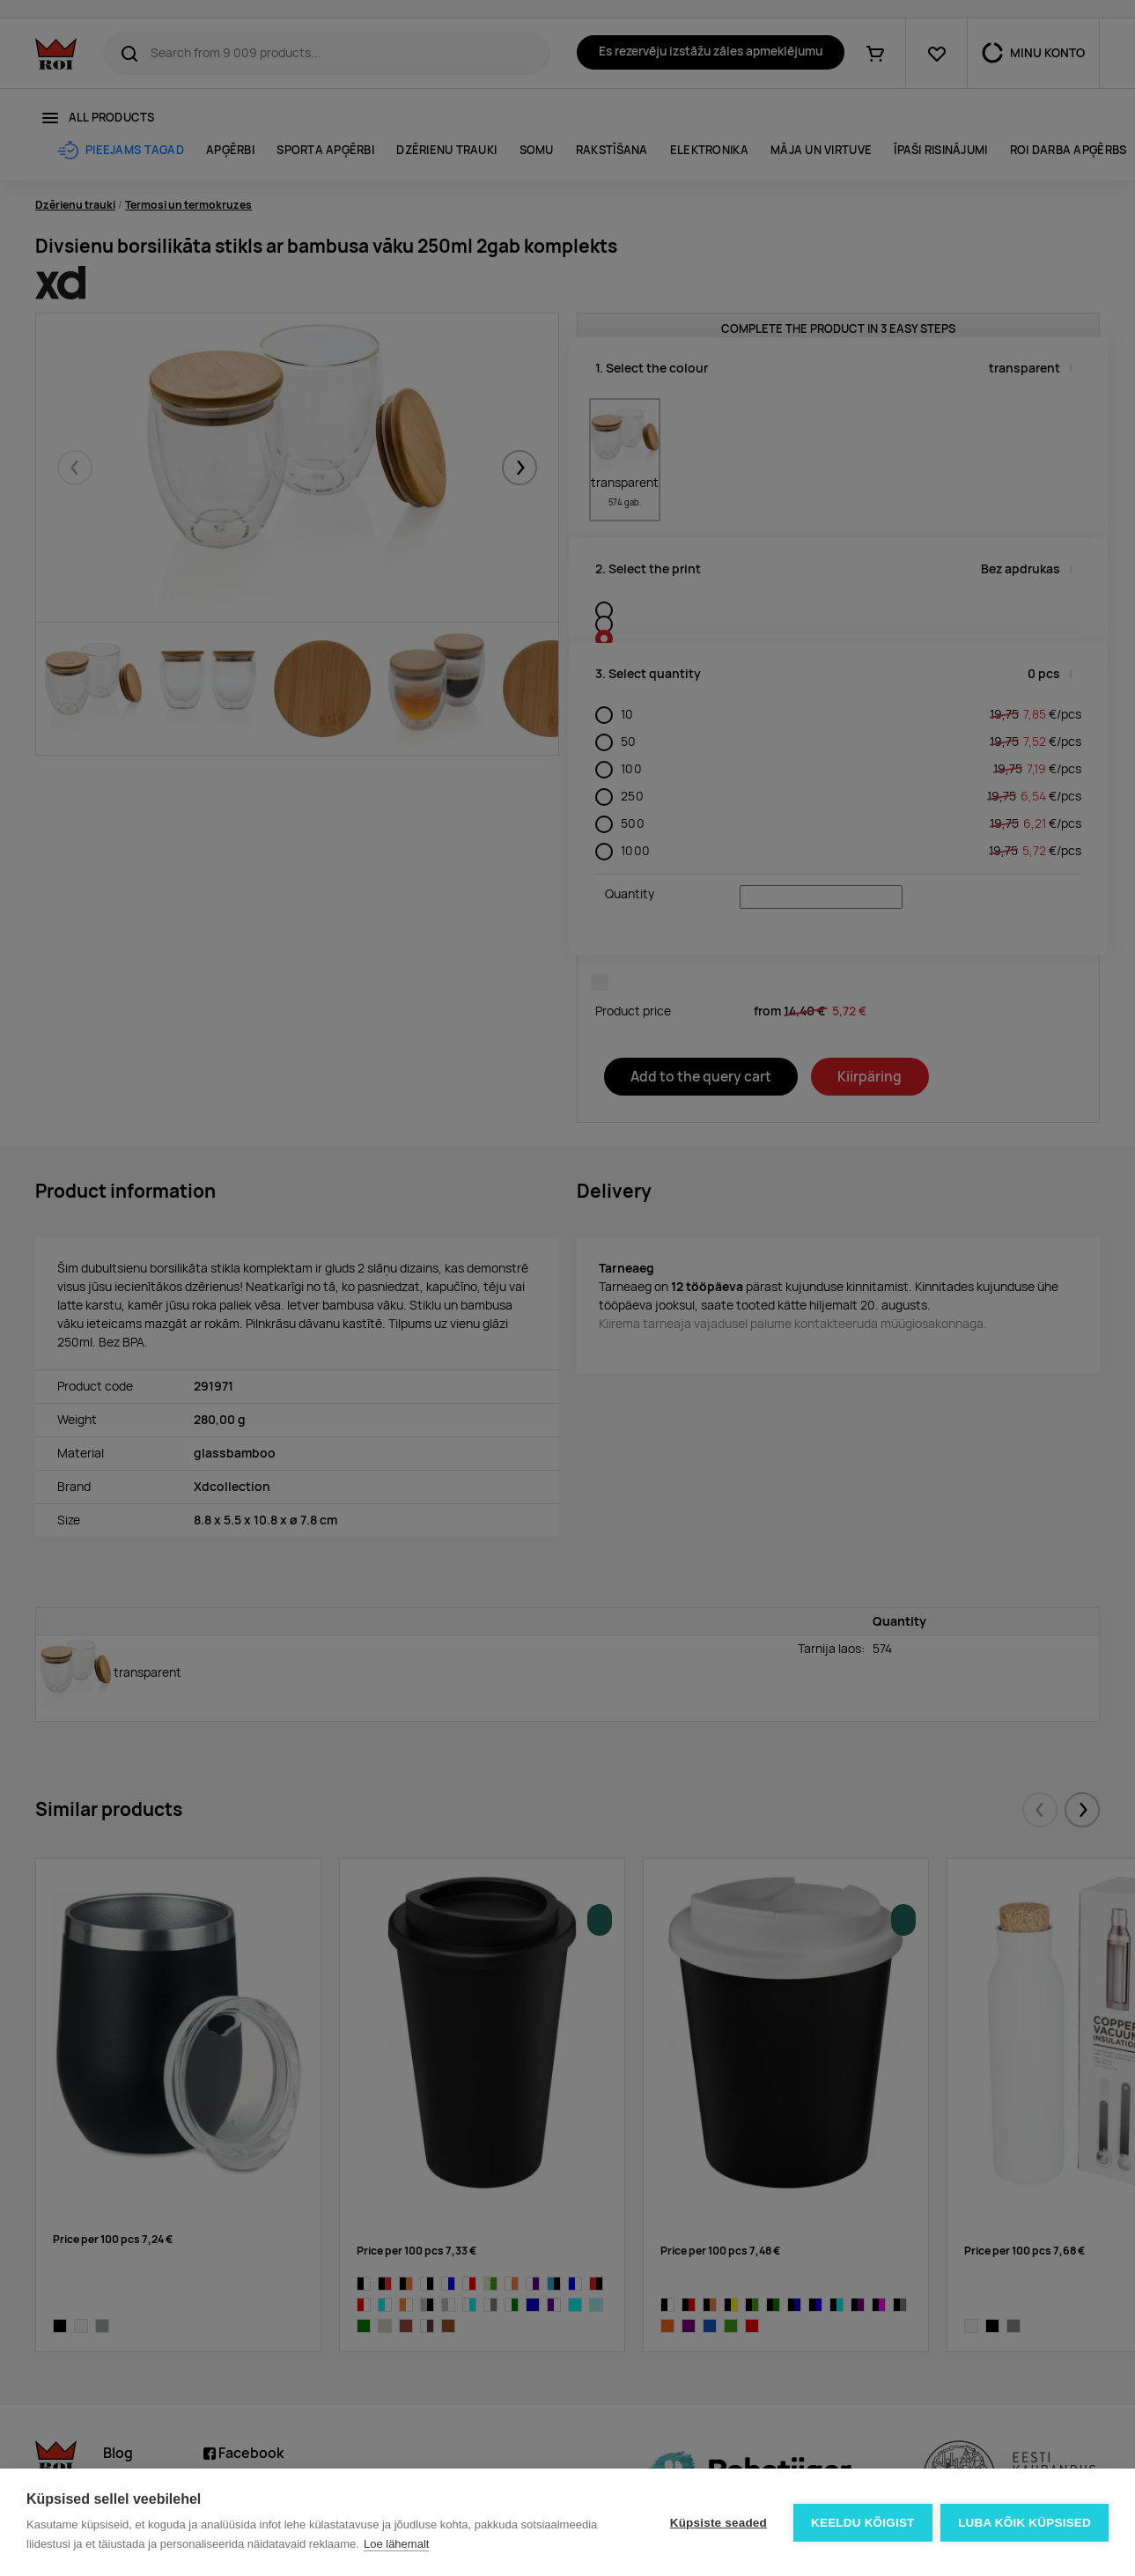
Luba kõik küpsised (1024, 2522)
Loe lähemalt (396, 2543)
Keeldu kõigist (863, 2522)
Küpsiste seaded (717, 2522)
